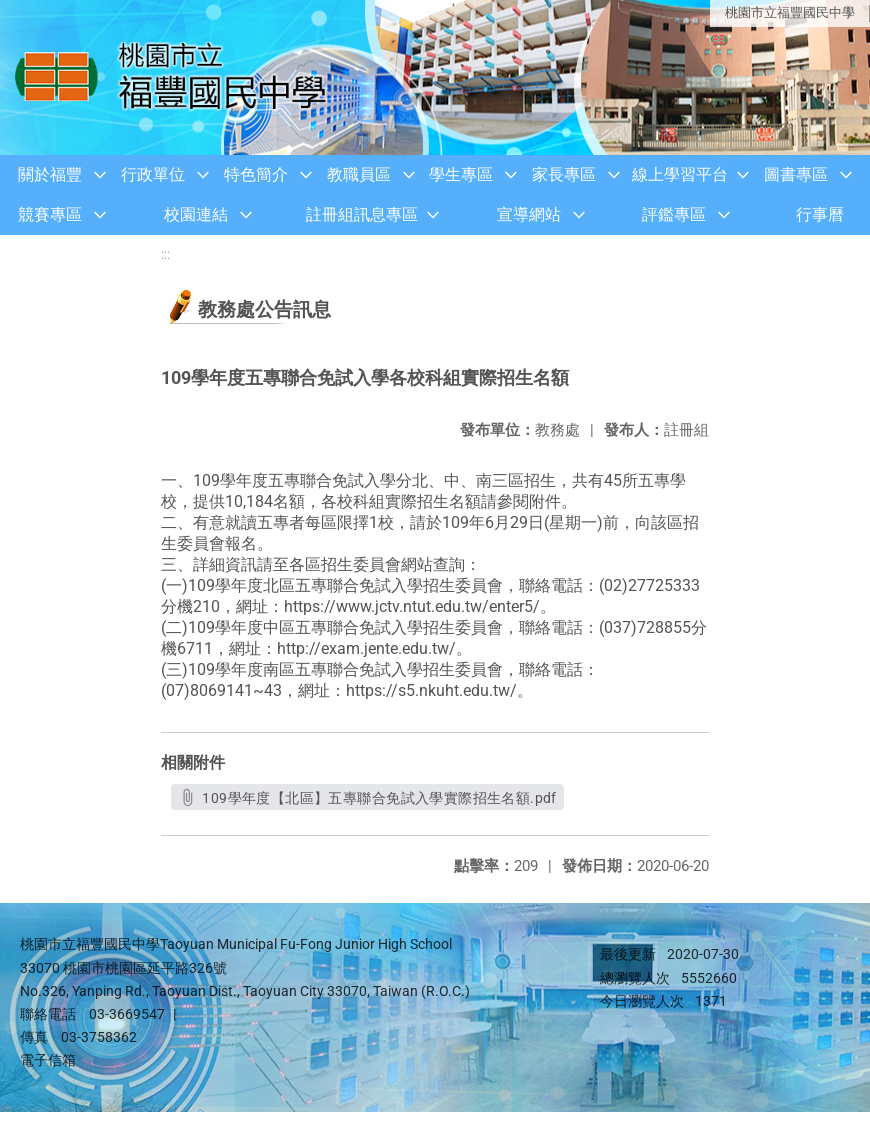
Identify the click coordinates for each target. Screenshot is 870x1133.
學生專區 (461, 174)
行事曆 (820, 214)
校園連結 (196, 214)
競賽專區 (50, 214)
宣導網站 (529, 214)
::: (165, 254)
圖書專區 (796, 174)
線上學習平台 (680, 174)
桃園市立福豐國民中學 (790, 12)
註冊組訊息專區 (362, 214)
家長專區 (564, 174)
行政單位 (153, 174)
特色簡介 (256, 174)
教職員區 (359, 174)
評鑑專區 (674, 214)
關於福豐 (50, 174)
